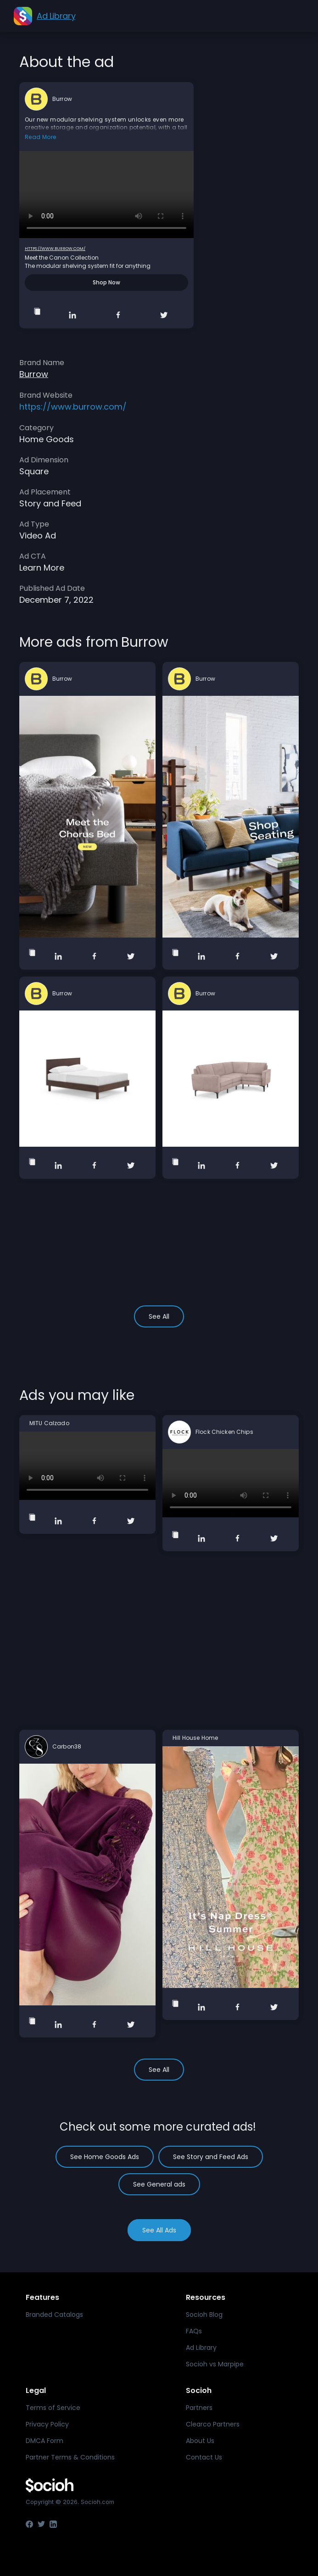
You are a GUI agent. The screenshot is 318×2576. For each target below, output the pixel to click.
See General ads (159, 2184)
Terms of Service (53, 2407)
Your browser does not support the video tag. (106, 194)
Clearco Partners (213, 2424)
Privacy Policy (47, 2424)
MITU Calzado (49, 1423)
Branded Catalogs (54, 2314)
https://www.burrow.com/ (55, 248)
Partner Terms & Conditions (70, 2457)
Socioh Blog (204, 2314)
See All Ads (159, 2230)
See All (159, 1316)
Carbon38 (66, 1746)
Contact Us (204, 2457)
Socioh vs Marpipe (215, 2364)
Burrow (62, 99)
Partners (199, 2407)
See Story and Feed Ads (210, 2156)
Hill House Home (195, 1738)
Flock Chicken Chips (224, 1432)
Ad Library (201, 2347)
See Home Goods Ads (104, 2156)
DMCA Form (44, 2440)
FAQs (194, 2331)
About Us (200, 2440)
